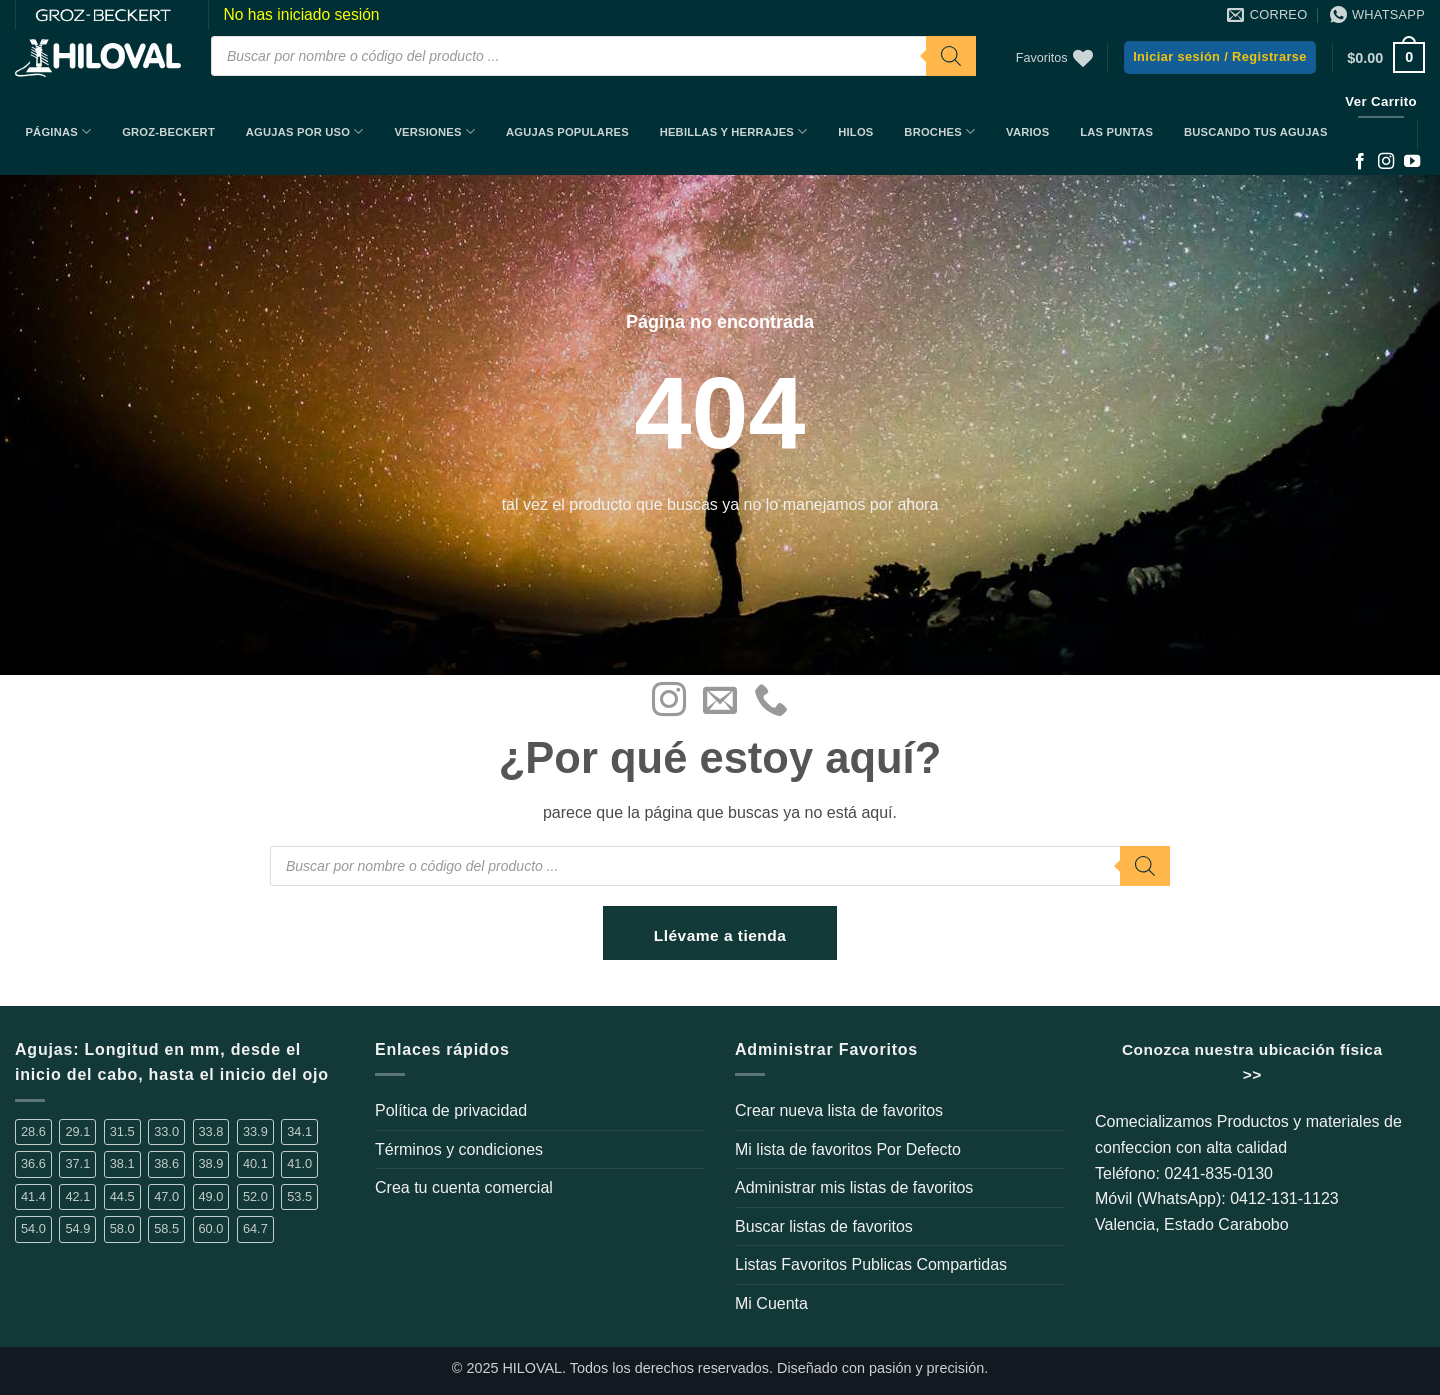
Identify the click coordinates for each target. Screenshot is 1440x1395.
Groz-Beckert (168, 132)
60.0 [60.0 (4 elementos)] (211, 1228)
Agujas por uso (305, 131)
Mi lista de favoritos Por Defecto (848, 1149)
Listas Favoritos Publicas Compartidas (871, 1264)
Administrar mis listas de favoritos (854, 1187)
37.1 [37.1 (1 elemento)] (77, 1163)
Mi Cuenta (771, 1303)
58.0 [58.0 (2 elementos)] (122, 1228)
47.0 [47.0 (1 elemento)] (166, 1196)
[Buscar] (951, 56)
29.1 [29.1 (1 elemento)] (77, 1131)
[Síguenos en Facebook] (1360, 162)
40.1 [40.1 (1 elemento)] (255, 1163)
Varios (1027, 132)
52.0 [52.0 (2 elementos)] (255, 1196)
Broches (939, 131)
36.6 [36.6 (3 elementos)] (33, 1163)
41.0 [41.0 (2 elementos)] (299, 1163)
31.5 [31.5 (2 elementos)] (122, 1131)
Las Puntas (1116, 132)
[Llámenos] (771, 702)
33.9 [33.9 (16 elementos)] (255, 1131)
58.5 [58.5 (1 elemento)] (166, 1228)
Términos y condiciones (459, 1149)
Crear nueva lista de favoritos (839, 1110)
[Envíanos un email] (720, 702)
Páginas (58, 131)
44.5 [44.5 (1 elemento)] (122, 1196)
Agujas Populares (567, 132)
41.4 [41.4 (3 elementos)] (33, 1196)
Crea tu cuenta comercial (464, 1187)
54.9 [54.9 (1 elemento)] (77, 1228)
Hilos (855, 132)
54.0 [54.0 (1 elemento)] (33, 1228)
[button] (1220, 57)
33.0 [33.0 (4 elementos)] (166, 1131)
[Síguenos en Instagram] (1386, 162)
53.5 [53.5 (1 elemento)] (299, 1196)
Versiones (434, 131)
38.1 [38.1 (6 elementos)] (122, 1163)
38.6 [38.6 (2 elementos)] (166, 1163)
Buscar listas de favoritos (824, 1226)
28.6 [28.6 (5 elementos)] (33, 1131)
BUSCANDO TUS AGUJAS (1256, 132)
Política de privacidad (451, 1110)
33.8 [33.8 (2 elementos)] (211, 1131)
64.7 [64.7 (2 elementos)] (255, 1228)
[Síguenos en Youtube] (1412, 162)
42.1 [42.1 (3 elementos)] (77, 1196)
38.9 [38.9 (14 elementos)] (211, 1163)
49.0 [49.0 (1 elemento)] (211, 1196)
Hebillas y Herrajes (734, 131)
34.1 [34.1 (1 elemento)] (299, 1131)
